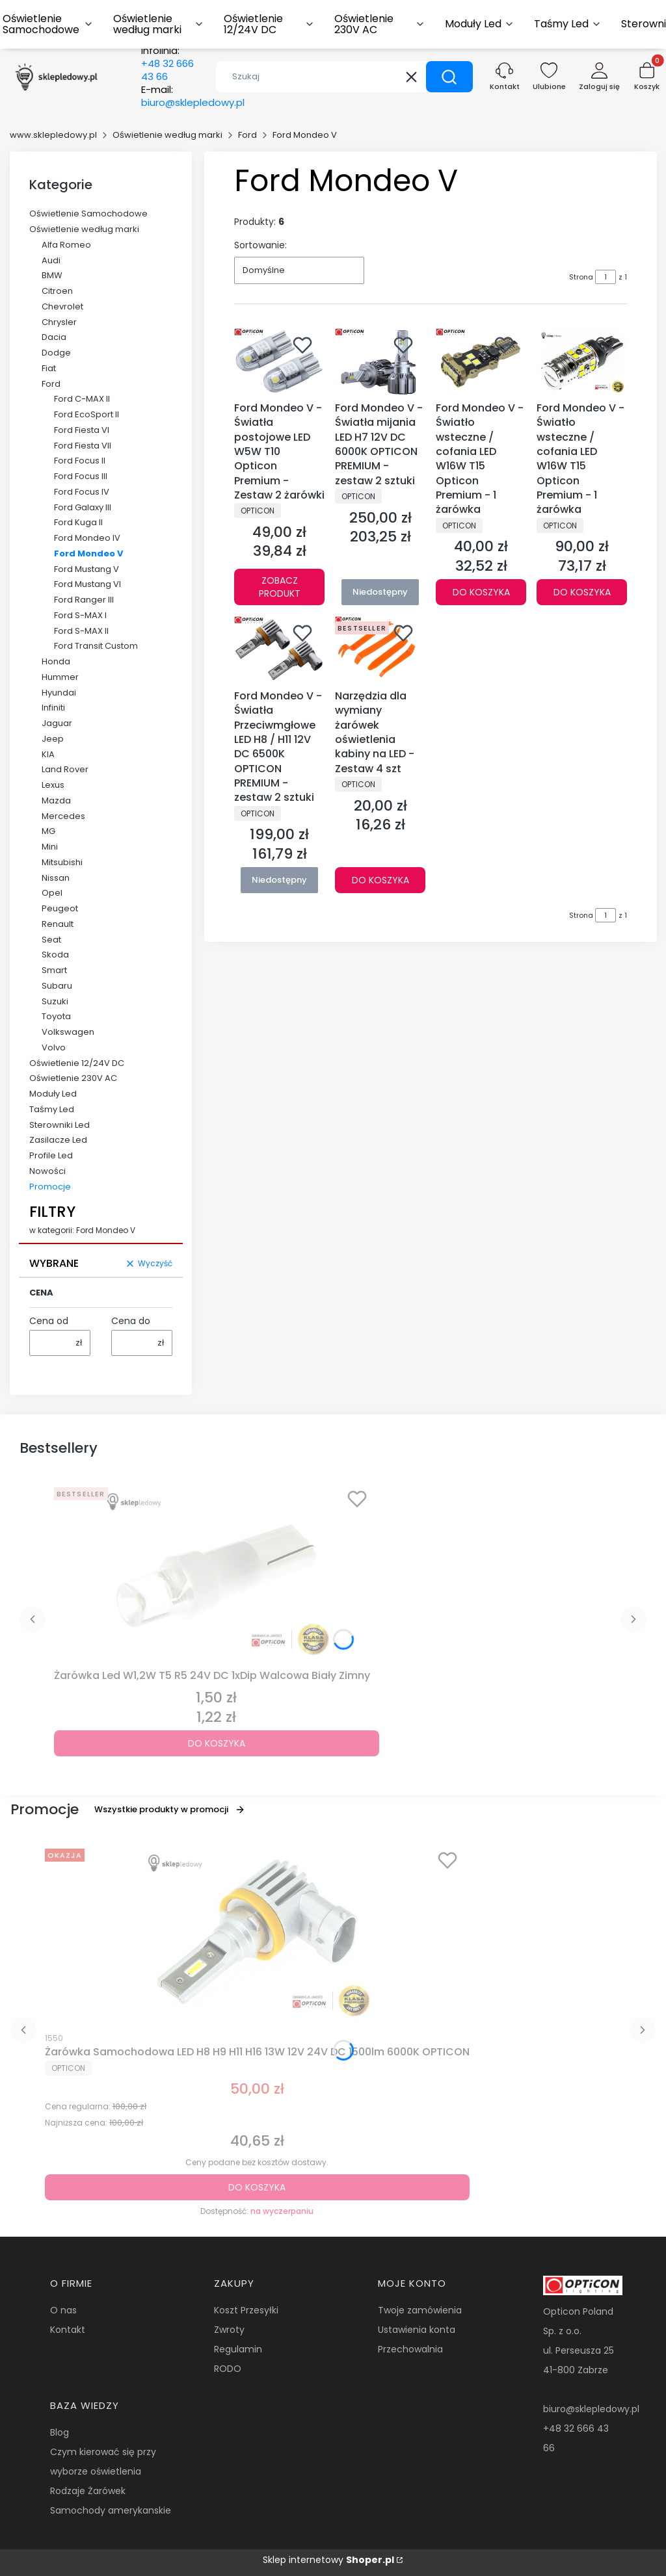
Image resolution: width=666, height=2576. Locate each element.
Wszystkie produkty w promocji (169, 1809)
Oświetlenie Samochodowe (88, 213)
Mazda (56, 800)
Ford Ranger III (84, 599)
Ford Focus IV (81, 492)
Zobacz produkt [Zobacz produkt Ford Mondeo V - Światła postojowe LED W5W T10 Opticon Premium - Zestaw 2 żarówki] (279, 588)
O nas (63, 2310)
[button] (449, 76)
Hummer (60, 677)
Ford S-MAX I (80, 615)
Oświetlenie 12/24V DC (76, 1063)
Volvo (54, 1047)
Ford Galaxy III (82, 507)
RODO (227, 2368)
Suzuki (55, 1001)
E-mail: (193, 96)
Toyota (56, 1016)
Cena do (130, 1320)
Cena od (48, 1320)
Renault (57, 924)
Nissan (56, 878)
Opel (52, 893)
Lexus (53, 785)
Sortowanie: (260, 245)
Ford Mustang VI (87, 584)
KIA (48, 754)
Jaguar (57, 723)
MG (48, 831)
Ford (247, 135)
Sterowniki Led (59, 1125)
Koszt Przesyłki (246, 2310)
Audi (51, 260)
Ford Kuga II (78, 522)
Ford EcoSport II (86, 414)
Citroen (57, 291)
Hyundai (59, 692)
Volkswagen (68, 1032)
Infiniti (53, 707)
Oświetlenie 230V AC (73, 1078)
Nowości (47, 1171)
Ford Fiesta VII (82, 445)
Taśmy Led (51, 1109)
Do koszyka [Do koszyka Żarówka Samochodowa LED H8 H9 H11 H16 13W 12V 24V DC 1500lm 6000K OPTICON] (257, 2187)
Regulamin (238, 2349)
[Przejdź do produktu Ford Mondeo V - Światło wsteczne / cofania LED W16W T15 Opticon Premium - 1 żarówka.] (481, 362)
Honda (56, 661)
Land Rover (65, 769)
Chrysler (59, 322)
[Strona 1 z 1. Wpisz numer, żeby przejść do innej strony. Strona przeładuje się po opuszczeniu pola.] (605, 277)
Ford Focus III (80, 476)
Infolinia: (167, 63)
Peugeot (60, 908)
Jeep (53, 739)
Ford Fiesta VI (81, 430)
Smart (54, 970)
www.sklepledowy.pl (53, 135)
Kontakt (67, 2329)
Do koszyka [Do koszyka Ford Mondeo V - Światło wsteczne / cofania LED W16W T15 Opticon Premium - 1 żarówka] (481, 592)
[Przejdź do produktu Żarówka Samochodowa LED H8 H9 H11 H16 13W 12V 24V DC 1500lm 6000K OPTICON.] (257, 1934)
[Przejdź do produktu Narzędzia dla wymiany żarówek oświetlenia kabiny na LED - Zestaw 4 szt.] (380, 650)
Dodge (56, 352)
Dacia (54, 337)
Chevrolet (62, 306)
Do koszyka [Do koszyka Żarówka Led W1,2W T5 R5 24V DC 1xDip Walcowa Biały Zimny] (216, 1743)
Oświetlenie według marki (167, 135)
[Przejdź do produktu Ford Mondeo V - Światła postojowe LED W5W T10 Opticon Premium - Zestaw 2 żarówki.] (279, 362)
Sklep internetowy (328, 2559)
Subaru (57, 986)
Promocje (50, 1186)
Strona (581, 277)
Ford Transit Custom (96, 646)
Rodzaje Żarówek (88, 2490)
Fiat (49, 368)
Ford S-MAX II (81, 631)
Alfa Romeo (66, 245)
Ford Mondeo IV (87, 538)
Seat (51, 939)
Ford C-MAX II (82, 399)
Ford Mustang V (86, 569)
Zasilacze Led (58, 1140)
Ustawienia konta (416, 2329)
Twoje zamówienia (420, 2310)
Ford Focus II (79, 460)
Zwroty (229, 2329)
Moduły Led (53, 1093)
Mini (50, 846)
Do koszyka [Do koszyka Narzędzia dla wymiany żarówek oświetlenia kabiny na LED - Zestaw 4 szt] (380, 880)
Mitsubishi (62, 862)
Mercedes (63, 816)
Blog (59, 2432)
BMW (52, 275)
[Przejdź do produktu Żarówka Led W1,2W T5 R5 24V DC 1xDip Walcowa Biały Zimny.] (216, 1573)
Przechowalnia (410, 2349)
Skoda (55, 954)
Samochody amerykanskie (110, 2510)
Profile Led (51, 1155)
